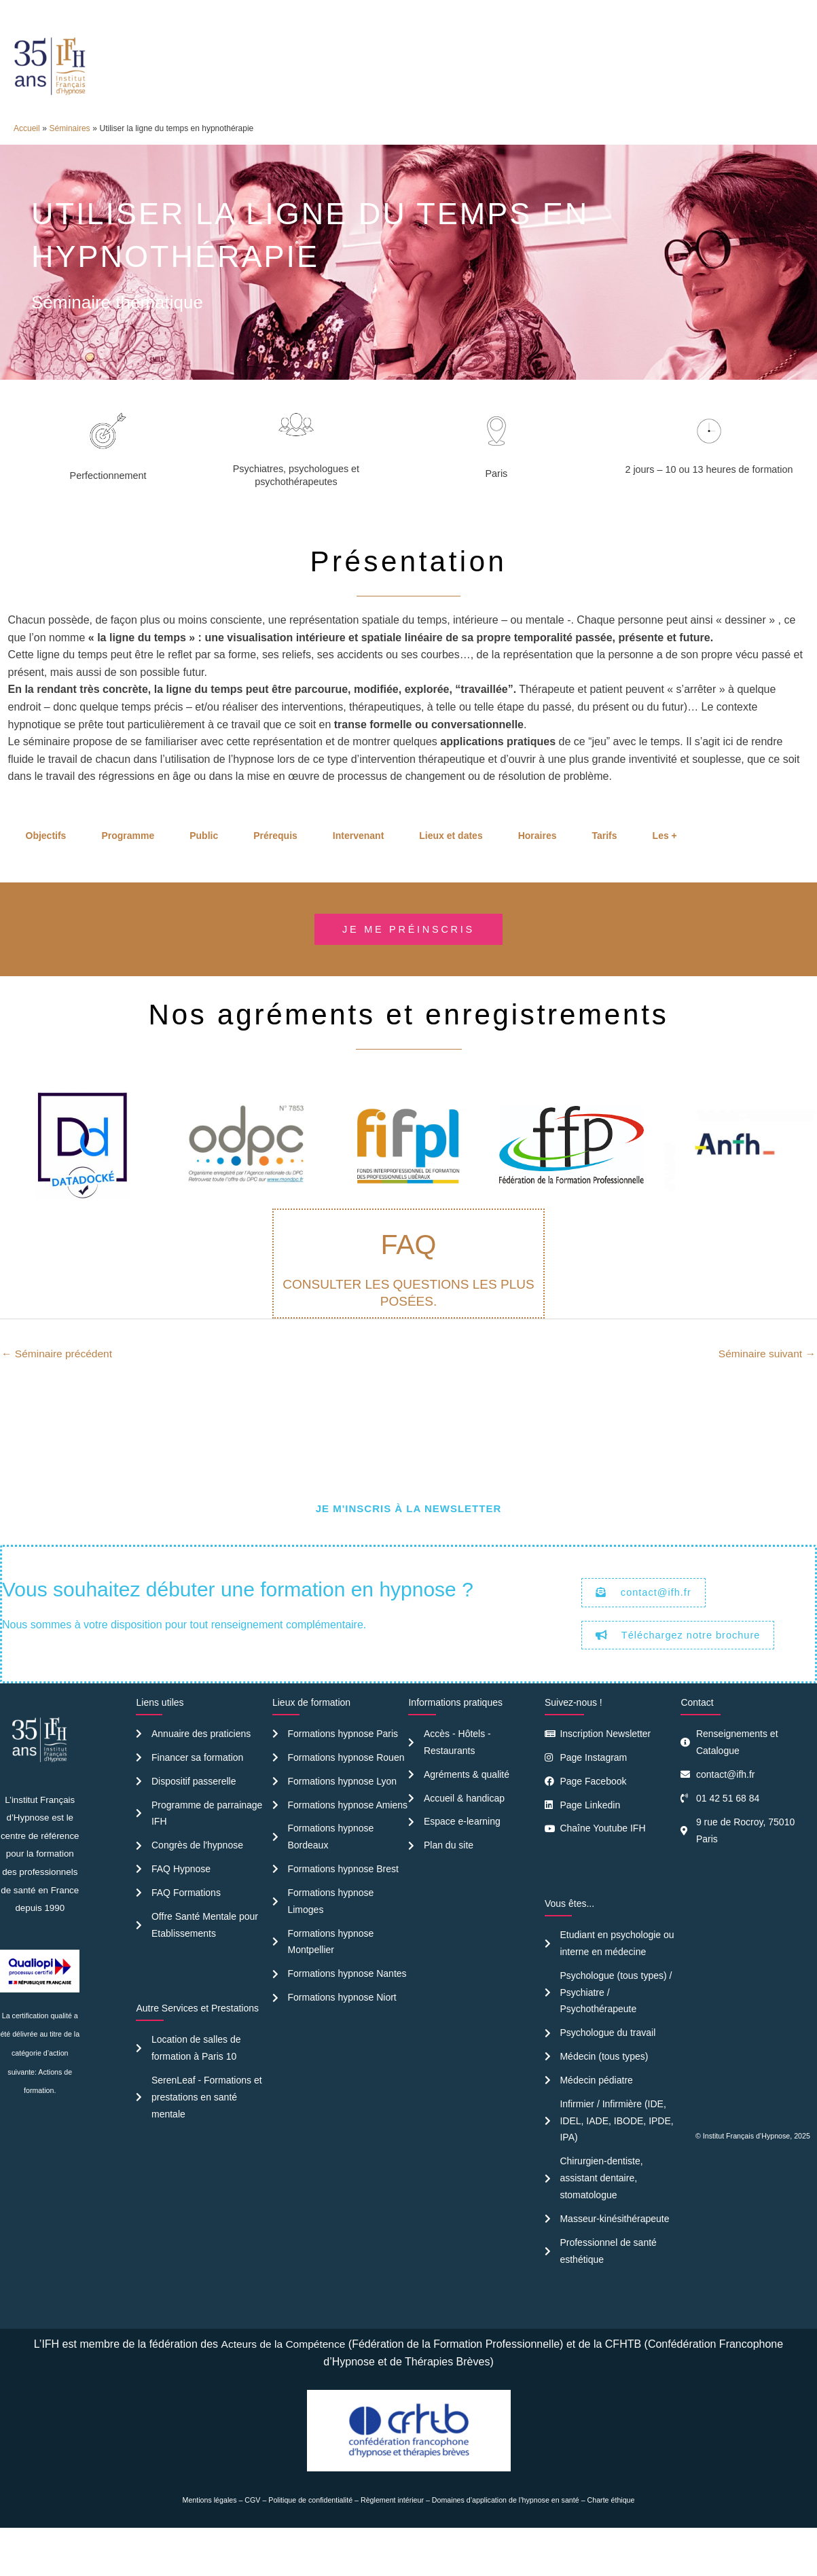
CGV (252, 2541)
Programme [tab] (127, 864)
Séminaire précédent (58, 1383)
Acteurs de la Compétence (283, 2385)
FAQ (408, 1273)
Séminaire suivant (765, 1383)
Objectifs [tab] (46, 864)
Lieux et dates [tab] (450, 864)
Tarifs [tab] (604, 864)
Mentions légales (210, 2541)
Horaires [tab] (537, 864)
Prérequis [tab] (275, 864)
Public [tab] (203, 864)
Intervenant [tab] (358, 864)
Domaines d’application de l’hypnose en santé (505, 2541)
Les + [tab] (665, 864)
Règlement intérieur (392, 2541)
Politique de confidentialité (310, 2541)
